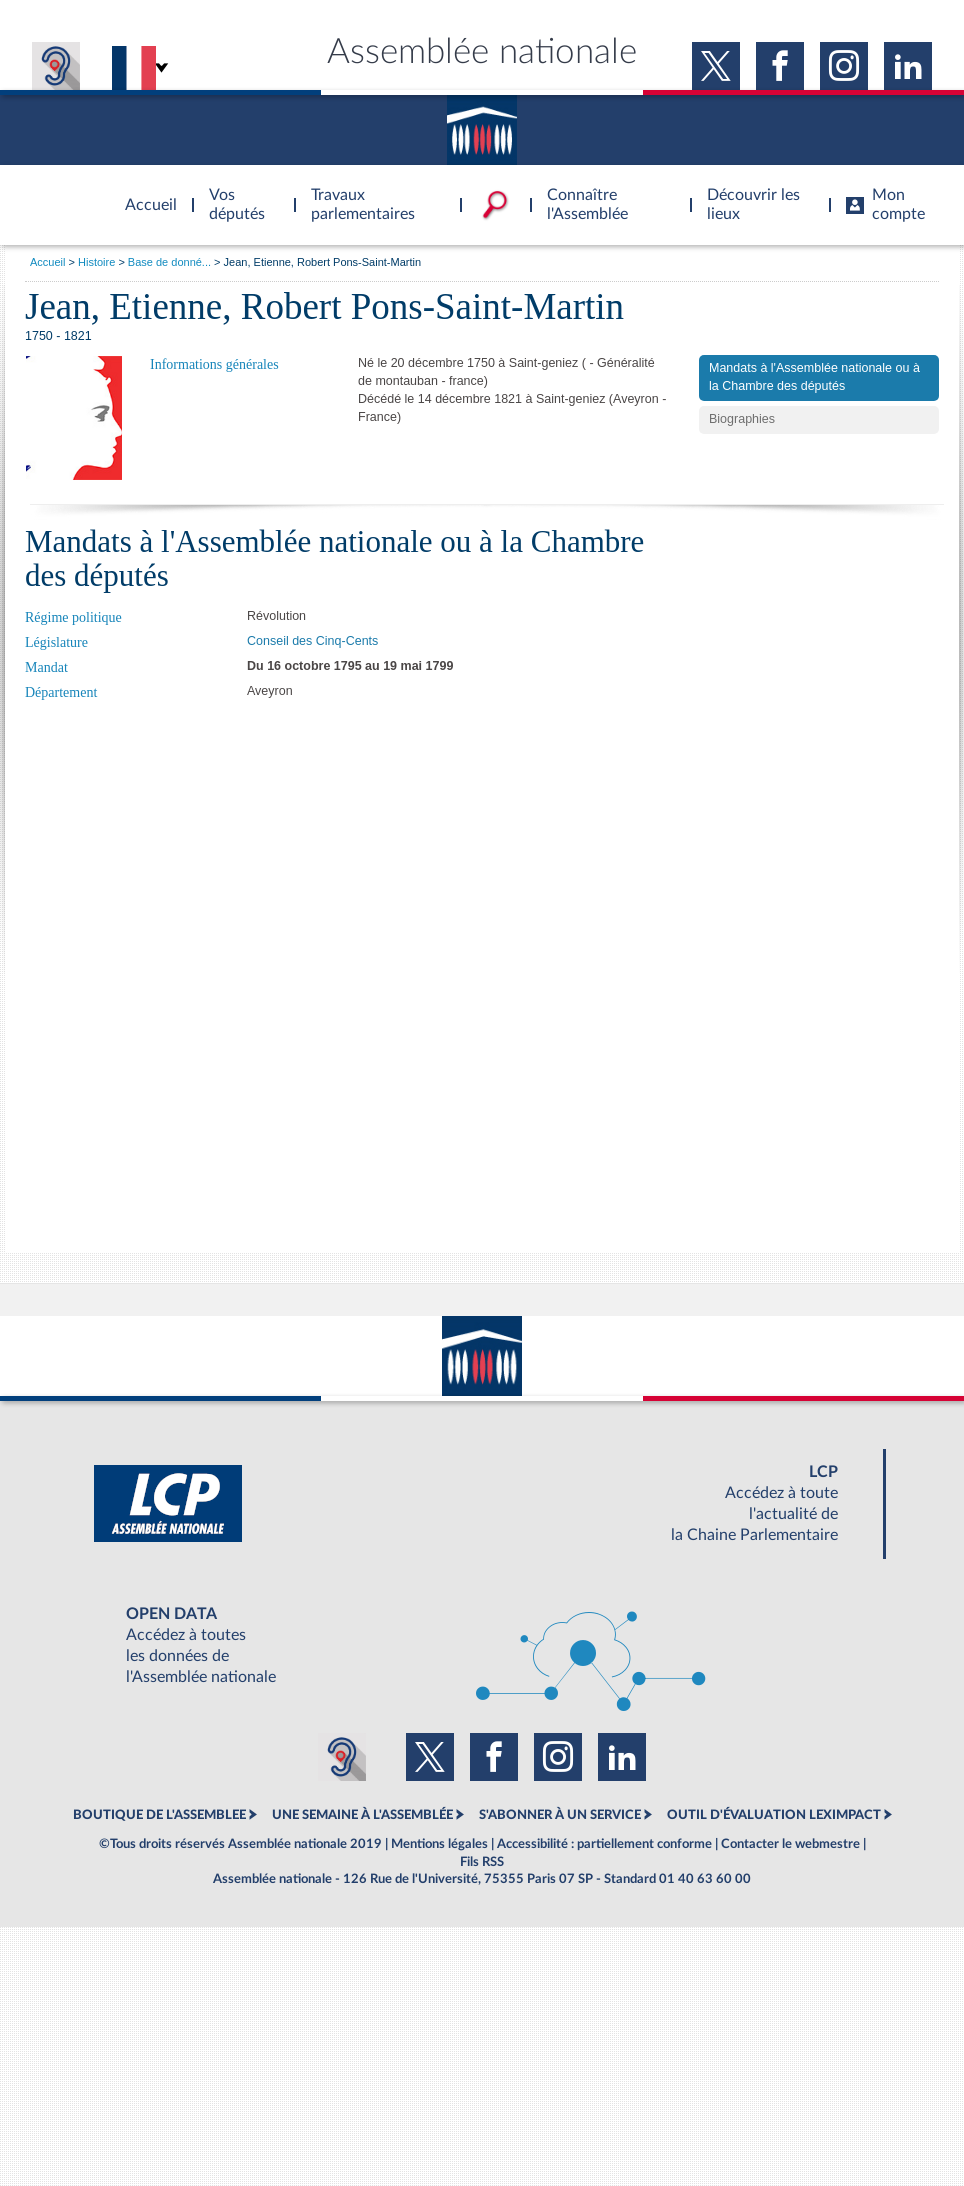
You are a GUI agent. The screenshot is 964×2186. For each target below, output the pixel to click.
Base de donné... (169, 262)
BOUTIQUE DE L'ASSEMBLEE (159, 1815)
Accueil (47, 262)
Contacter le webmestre (790, 1844)
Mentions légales (439, 1844)
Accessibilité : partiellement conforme (604, 1844)
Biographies (742, 419)
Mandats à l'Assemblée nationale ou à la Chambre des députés (814, 377)
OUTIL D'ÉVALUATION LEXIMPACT (774, 1815)
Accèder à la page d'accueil (144, 193)
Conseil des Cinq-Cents (312, 641)
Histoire (96, 262)
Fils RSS (482, 1862)
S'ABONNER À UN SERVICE (560, 1815)
